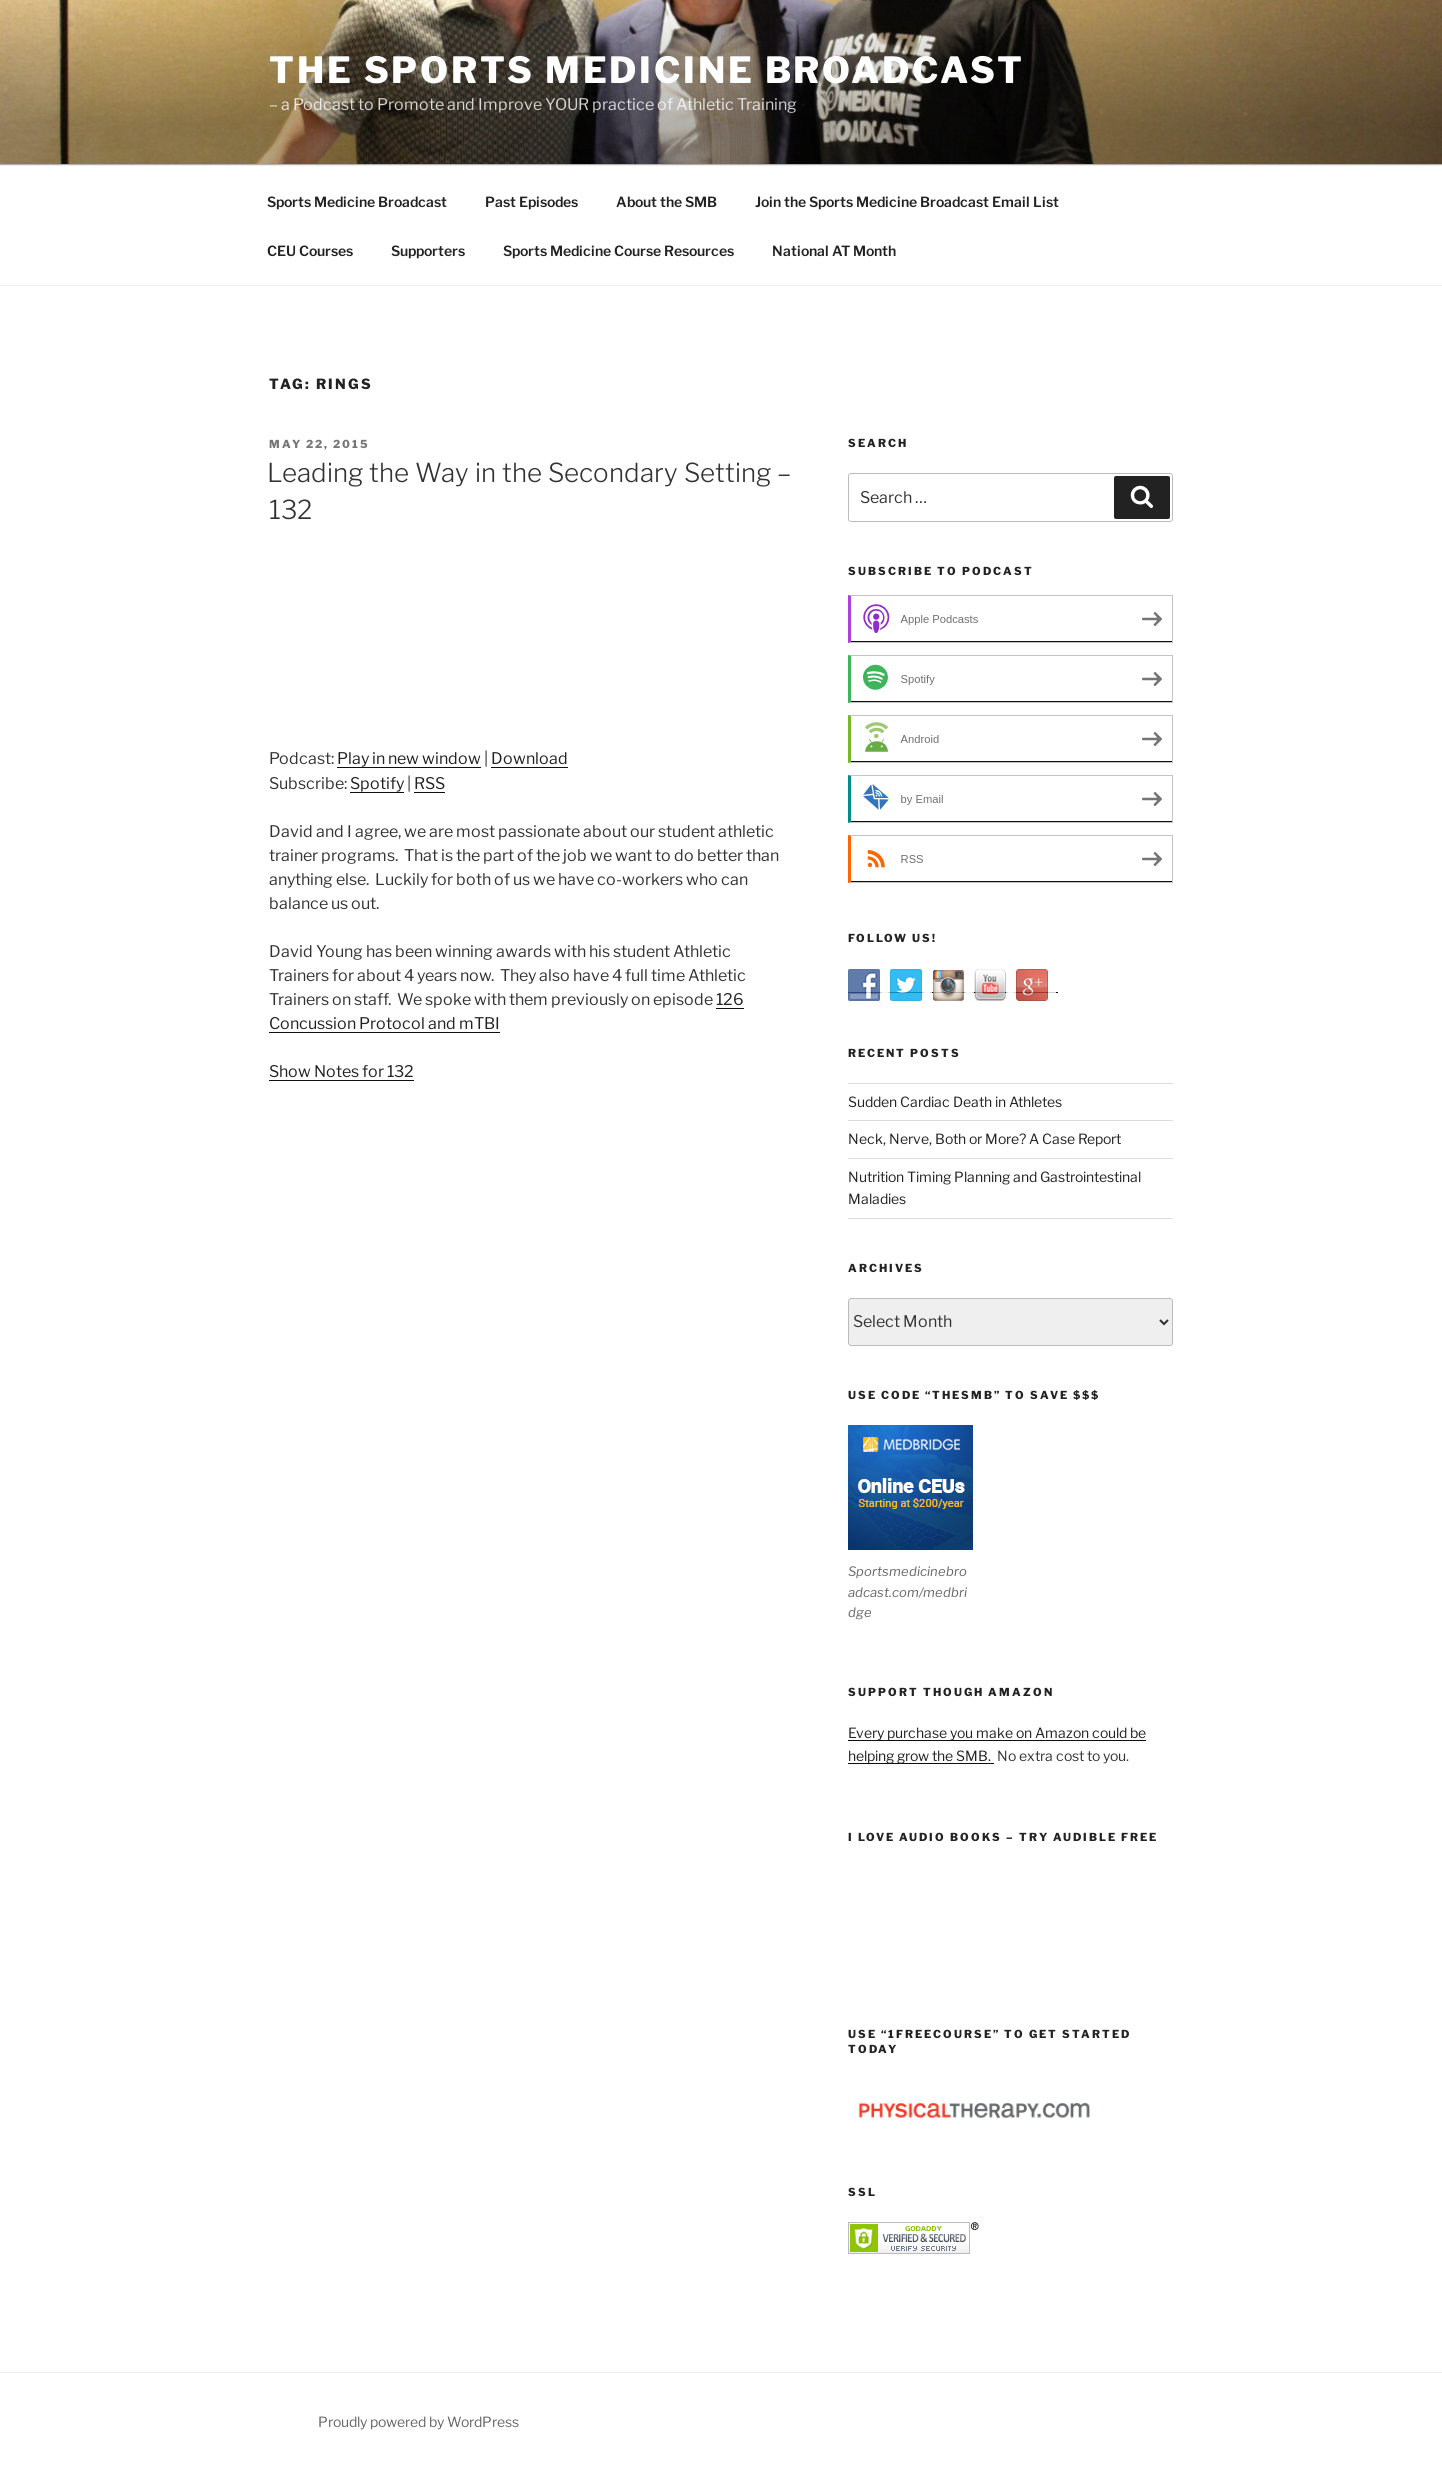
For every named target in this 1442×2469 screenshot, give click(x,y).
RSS (429, 783)
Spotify (377, 783)
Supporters (428, 250)
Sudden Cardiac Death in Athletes (955, 1101)
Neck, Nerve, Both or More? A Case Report (984, 1138)
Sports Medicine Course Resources (618, 250)
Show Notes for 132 (341, 1071)
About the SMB (666, 201)
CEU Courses (310, 250)
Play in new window (409, 758)
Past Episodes (531, 201)
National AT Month (834, 250)
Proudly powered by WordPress (418, 2421)
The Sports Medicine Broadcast (647, 70)
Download (529, 758)
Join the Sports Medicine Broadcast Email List (907, 201)
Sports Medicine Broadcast (357, 201)
